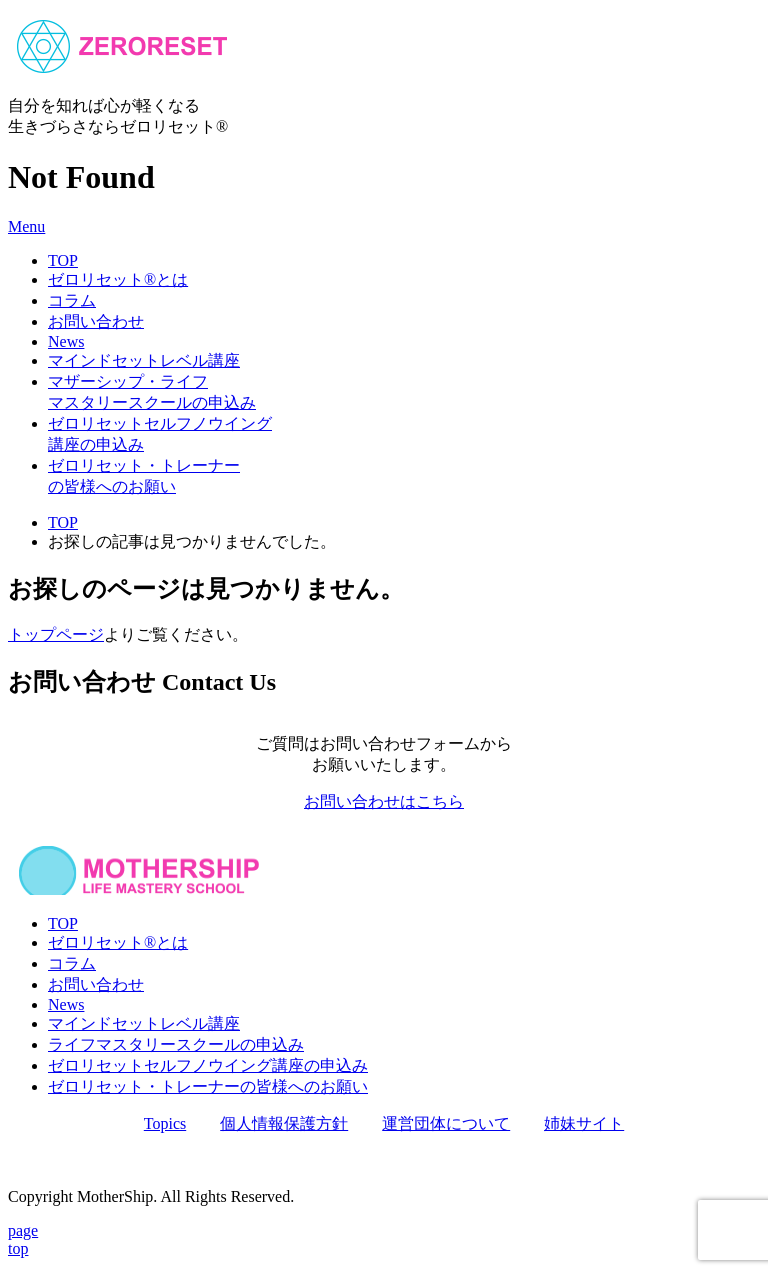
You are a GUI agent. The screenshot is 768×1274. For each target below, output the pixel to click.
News (66, 341)
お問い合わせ (96, 321)
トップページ (56, 634)
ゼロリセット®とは (118, 279)
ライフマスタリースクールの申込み (176, 1044)
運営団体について (446, 1123)
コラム (72, 300)
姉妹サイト (584, 1123)
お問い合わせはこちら (384, 801)
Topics (165, 1123)
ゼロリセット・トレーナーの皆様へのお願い (208, 1086)
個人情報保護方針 (284, 1123)
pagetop (23, 1239)
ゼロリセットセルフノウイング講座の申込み (208, 1065)
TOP (63, 260)
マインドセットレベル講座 (144, 360)
